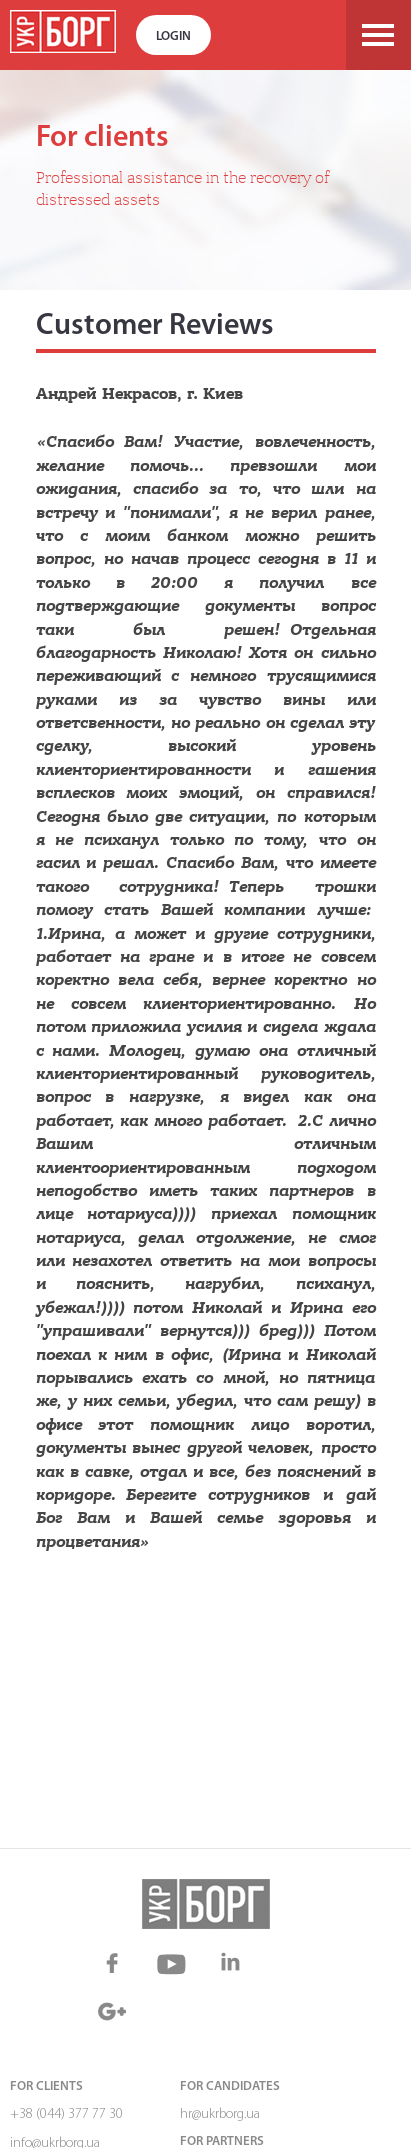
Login (173, 36)
